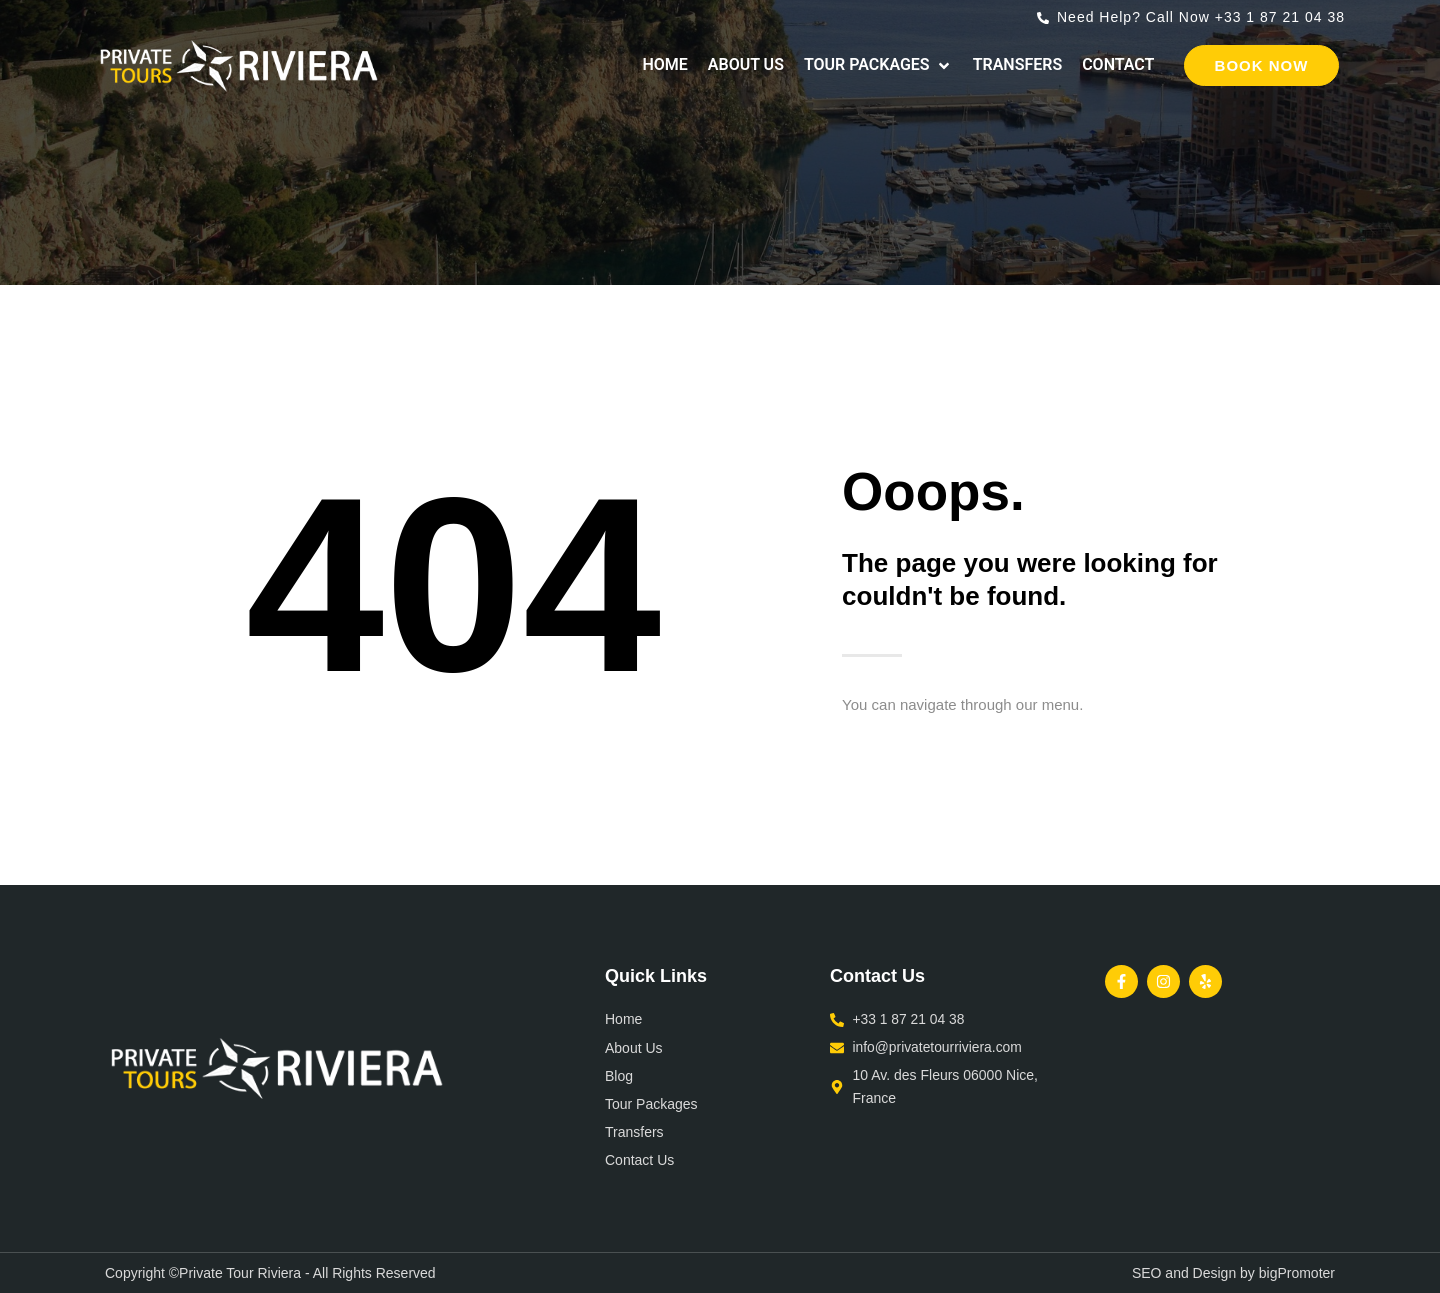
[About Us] (746, 65)
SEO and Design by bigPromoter (1233, 1273)
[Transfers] (1018, 65)
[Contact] (1118, 65)
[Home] (664, 65)
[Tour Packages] (878, 65)
